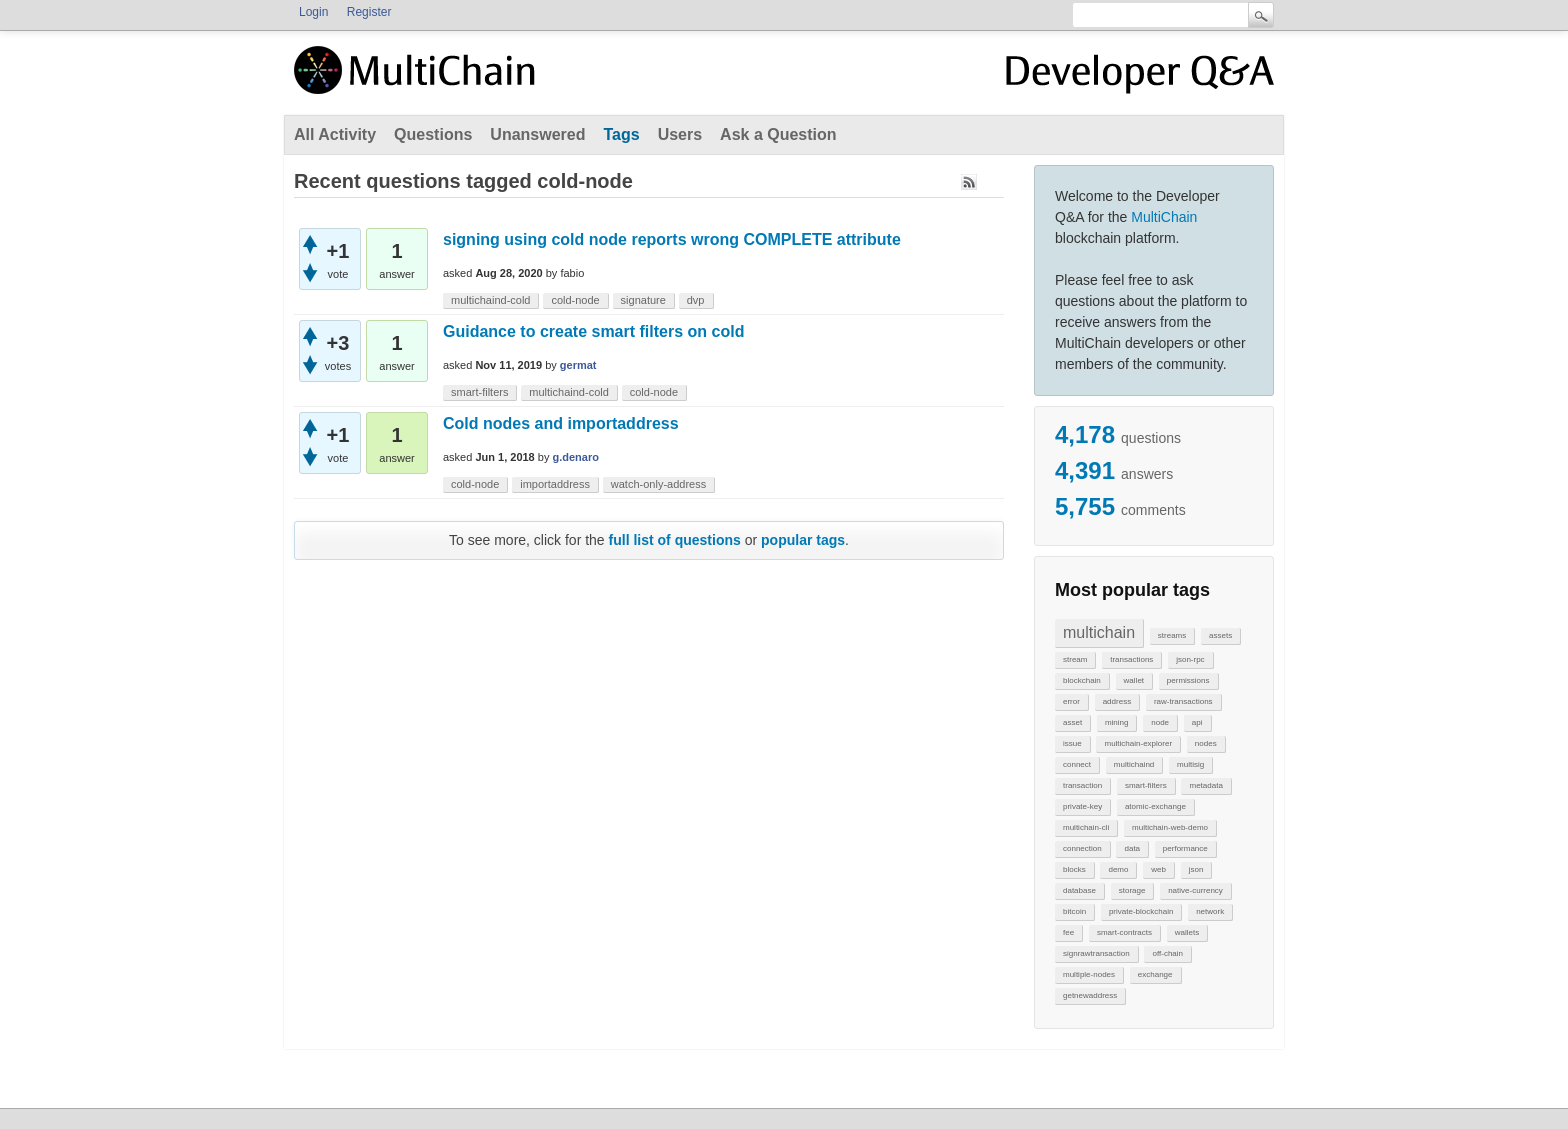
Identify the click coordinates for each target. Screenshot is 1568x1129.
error (1071, 701)
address (1117, 701)
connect (1077, 764)
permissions (1188, 680)
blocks (1074, 869)
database (1079, 890)
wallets (1187, 932)
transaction (1082, 785)
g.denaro (576, 457)
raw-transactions (1183, 701)
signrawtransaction (1096, 953)
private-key (1082, 806)
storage (1132, 890)
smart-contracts (1124, 932)
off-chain (1167, 953)
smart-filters (1146, 785)
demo (1118, 869)
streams (1172, 635)
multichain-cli (1086, 827)
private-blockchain (1141, 911)
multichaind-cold (490, 300)
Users (680, 134)
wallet (1134, 680)
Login (313, 12)
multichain (1099, 632)
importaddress (555, 484)
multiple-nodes (1089, 974)
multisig (1190, 764)
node (1160, 722)
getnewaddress (1090, 995)
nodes (1206, 743)
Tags (621, 134)
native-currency (1195, 890)
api (1197, 722)
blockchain (1082, 680)
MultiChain (1164, 217)
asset (1072, 722)
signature (643, 300)
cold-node (575, 300)
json (1196, 869)
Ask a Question (778, 134)
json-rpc (1190, 659)
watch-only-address (658, 484)
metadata (1205, 785)
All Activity (335, 134)
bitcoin (1074, 911)
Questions (433, 134)
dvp (696, 300)
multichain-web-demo (1170, 827)
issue (1072, 743)
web (1158, 869)
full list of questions (675, 540)
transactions (1131, 659)
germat (578, 365)
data (1132, 848)
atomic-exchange (1155, 806)
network (1210, 911)
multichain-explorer (1138, 743)
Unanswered (537, 134)
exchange (1155, 974)
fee (1068, 932)
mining (1117, 722)
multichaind (1134, 764)
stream (1075, 659)
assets (1220, 635)
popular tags (803, 540)
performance (1185, 848)
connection (1082, 848)
